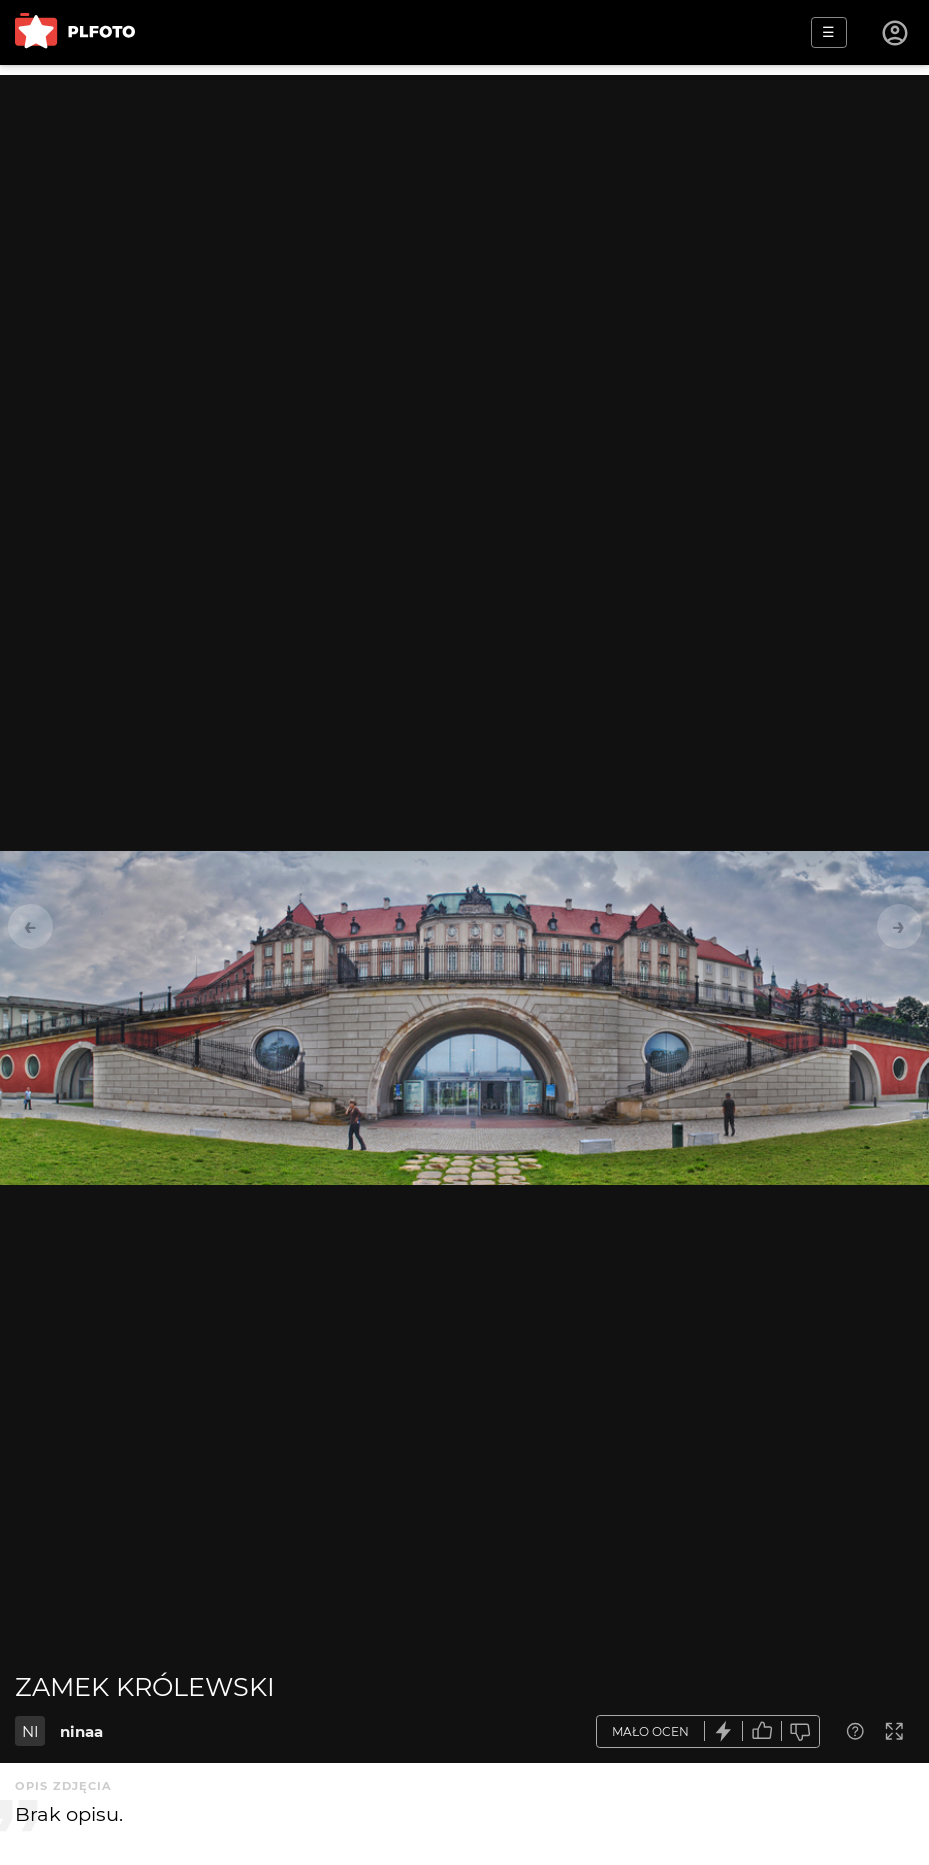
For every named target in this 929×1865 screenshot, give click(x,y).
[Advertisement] (464, 215)
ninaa (81, 1731)
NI (30, 1731)
